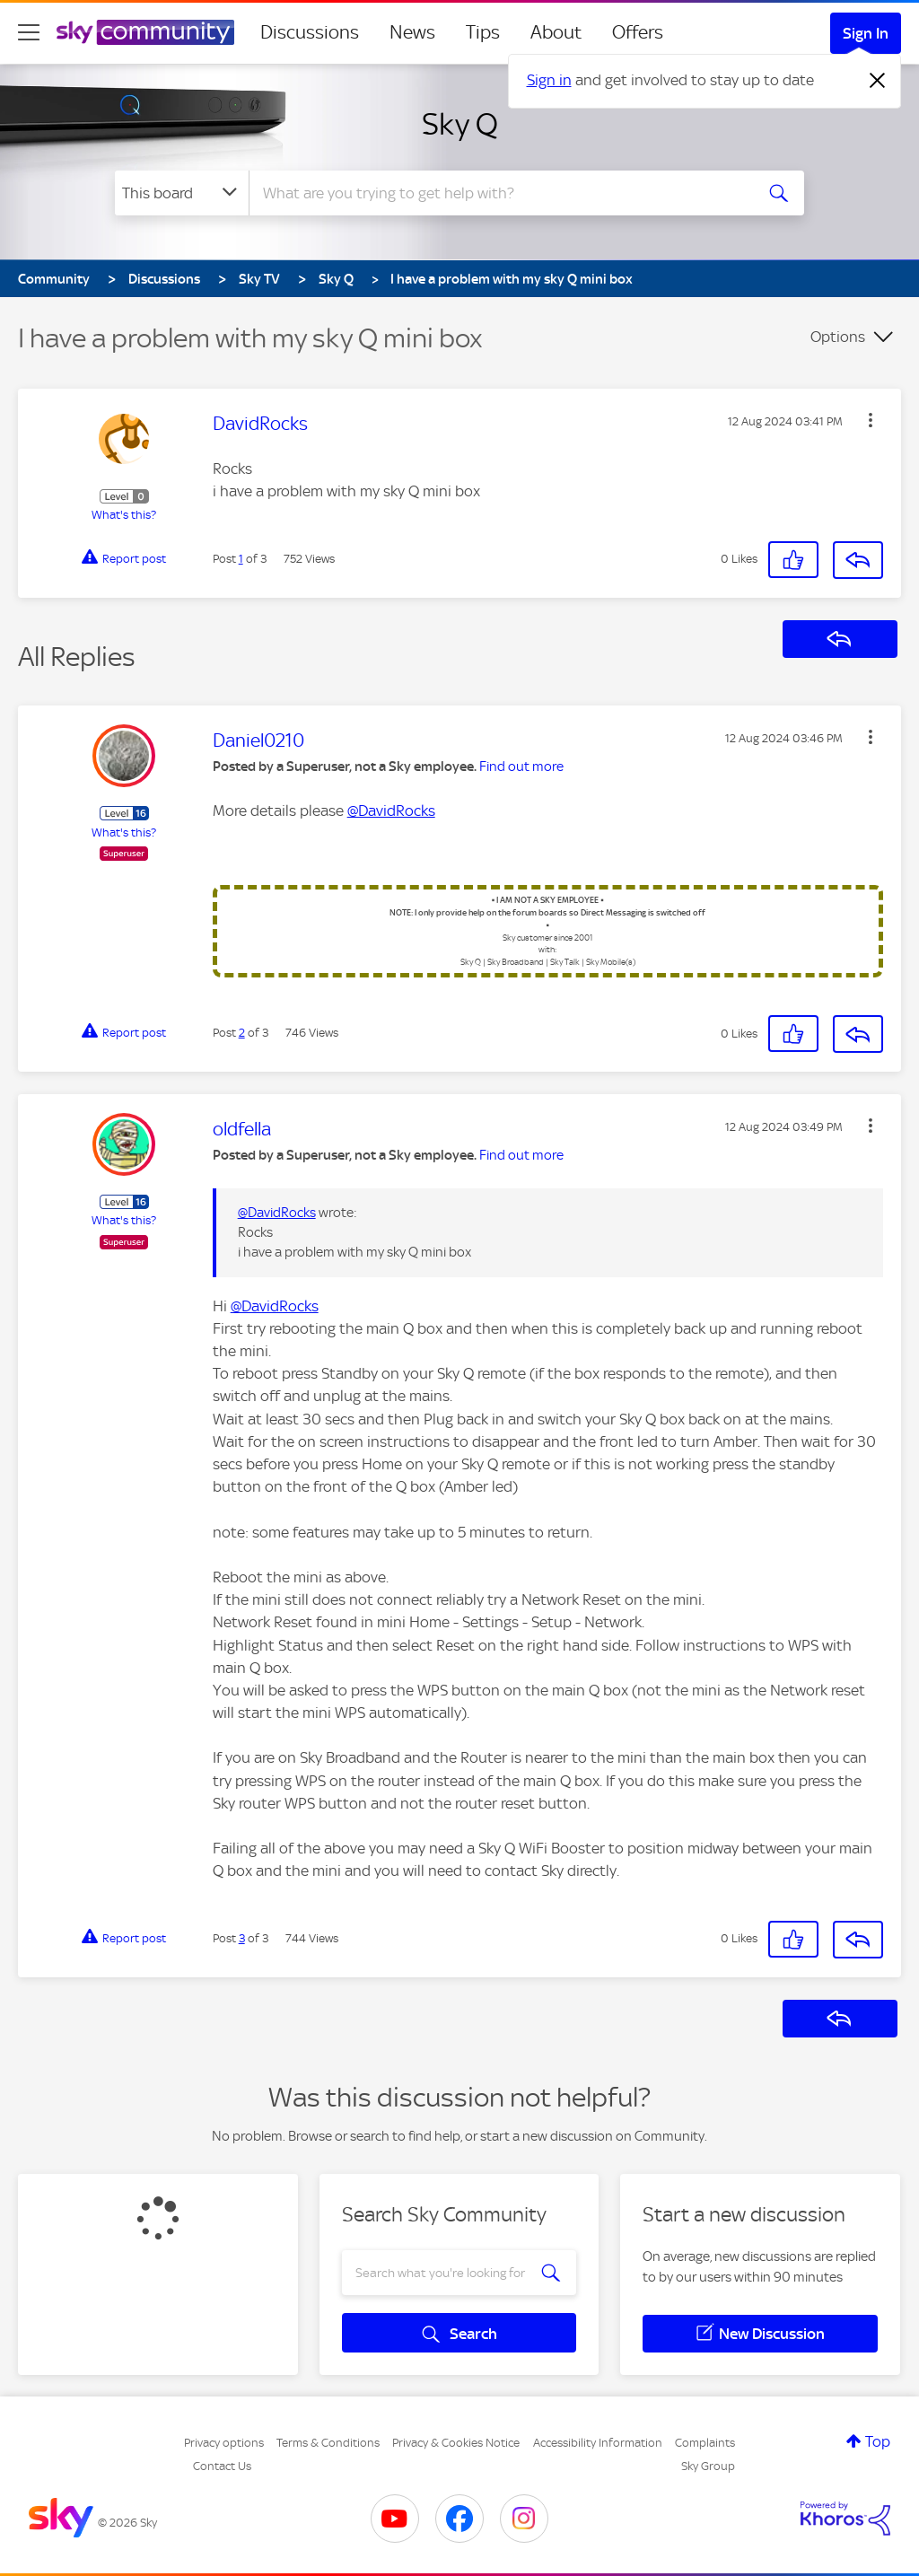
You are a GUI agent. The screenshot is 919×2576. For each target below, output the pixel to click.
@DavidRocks (391, 810)
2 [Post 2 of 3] (242, 1032)
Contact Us (222, 2466)
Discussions (309, 32)
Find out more (521, 766)
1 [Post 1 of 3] (241, 558)
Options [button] (837, 337)
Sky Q (460, 124)
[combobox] (498, 193)
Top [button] (877, 2441)
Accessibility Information (597, 2442)
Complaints (705, 2442)
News (412, 32)
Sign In (865, 33)
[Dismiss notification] (877, 80)
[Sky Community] (145, 32)
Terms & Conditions (328, 2442)
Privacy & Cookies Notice (456, 2442)
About (556, 32)
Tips (483, 32)
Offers (637, 32)
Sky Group (708, 2466)
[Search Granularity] (182, 193)
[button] (870, 420)
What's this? (124, 514)
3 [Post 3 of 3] (242, 1938)
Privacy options (224, 2442)
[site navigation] (28, 32)
